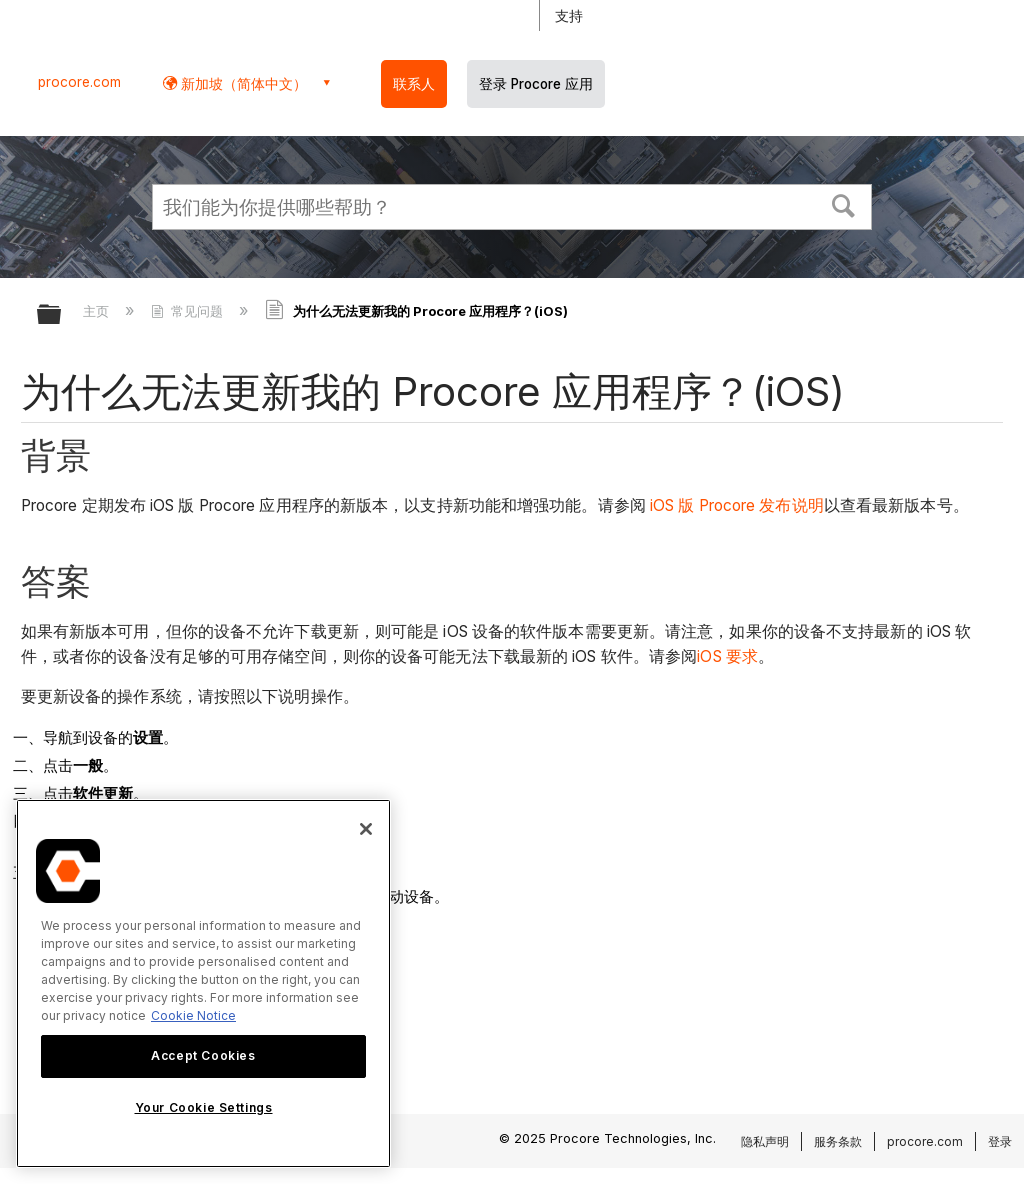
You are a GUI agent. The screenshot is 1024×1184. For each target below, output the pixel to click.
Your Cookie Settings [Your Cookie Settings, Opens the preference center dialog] (204, 1107)
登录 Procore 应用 (536, 84)
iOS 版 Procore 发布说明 (737, 505)
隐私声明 (765, 1141)
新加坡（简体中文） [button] (242, 83)
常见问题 (189, 311)
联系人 (414, 84)
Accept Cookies (203, 1055)
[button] (844, 204)
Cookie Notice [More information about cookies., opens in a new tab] (193, 1015)
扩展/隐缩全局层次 (62, 315)
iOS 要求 (727, 656)
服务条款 (838, 1141)
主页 (98, 311)
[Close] (366, 829)
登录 (1000, 1141)
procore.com (79, 82)
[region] (203, 983)
